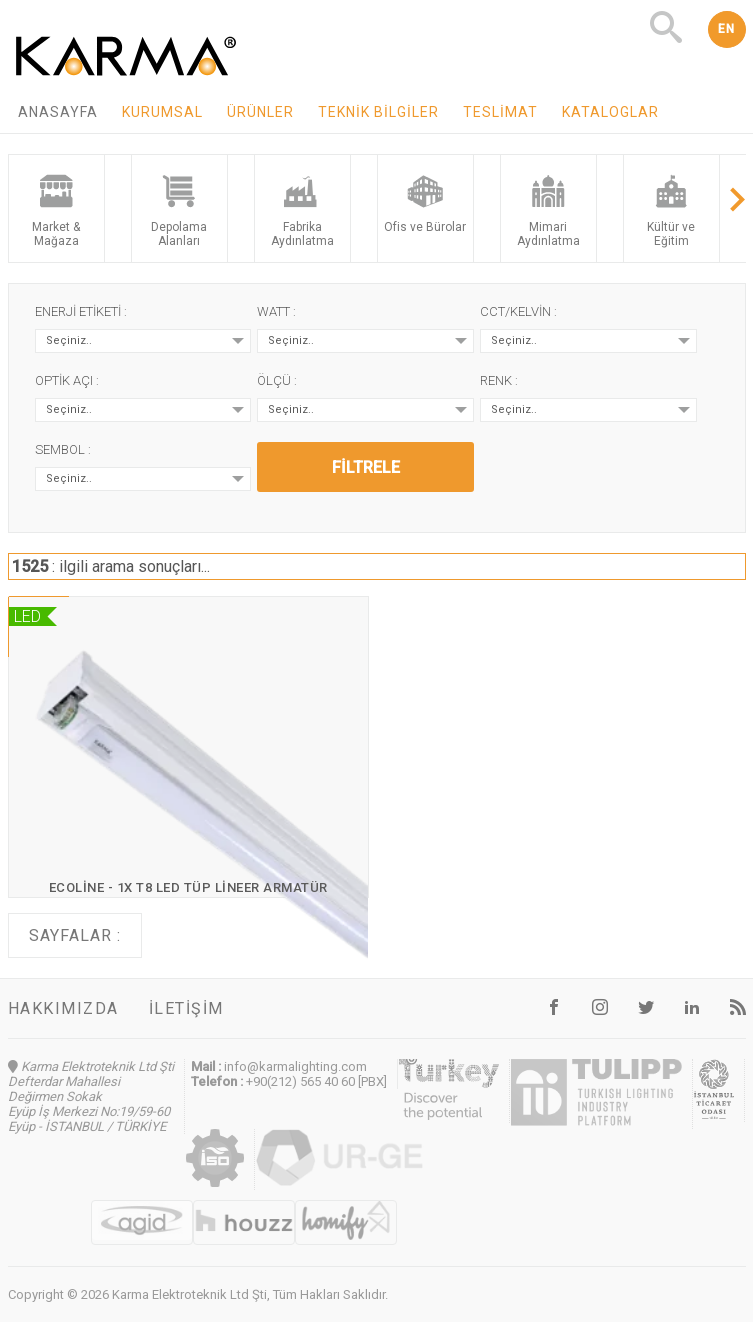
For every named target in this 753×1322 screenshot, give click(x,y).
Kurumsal (162, 112)
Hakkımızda (63, 1008)
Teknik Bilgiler (378, 112)
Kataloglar (610, 112)
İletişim (186, 1008)
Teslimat (500, 112)
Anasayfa (58, 112)
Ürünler (260, 112)
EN (727, 29)
